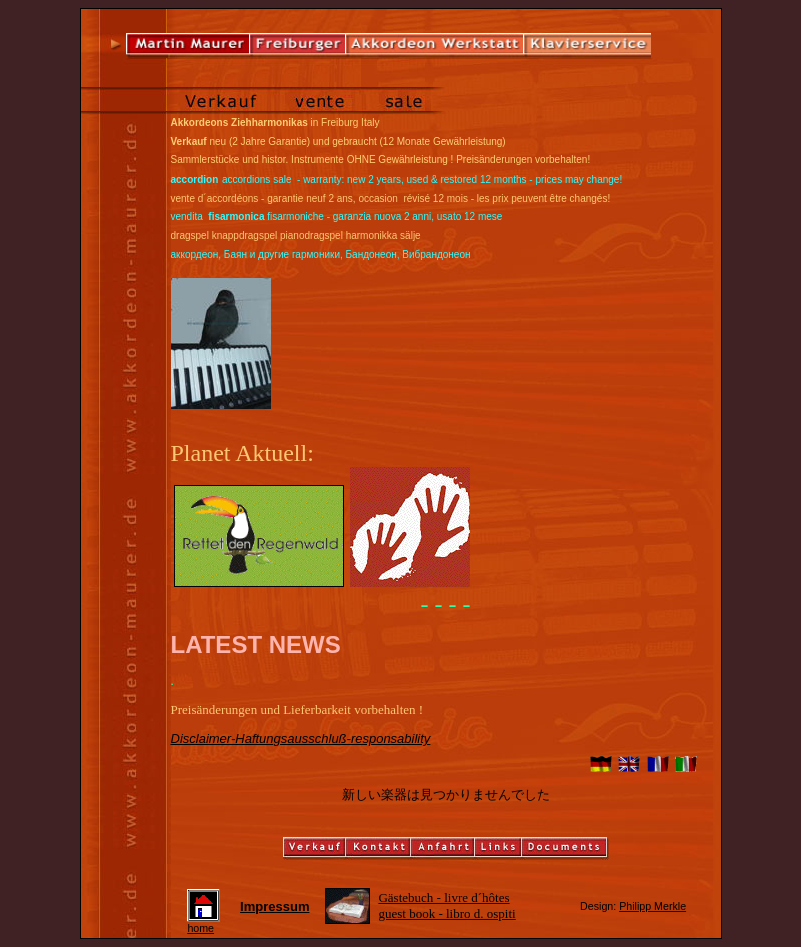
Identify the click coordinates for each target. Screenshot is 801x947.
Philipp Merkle (652, 906)
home (203, 923)
